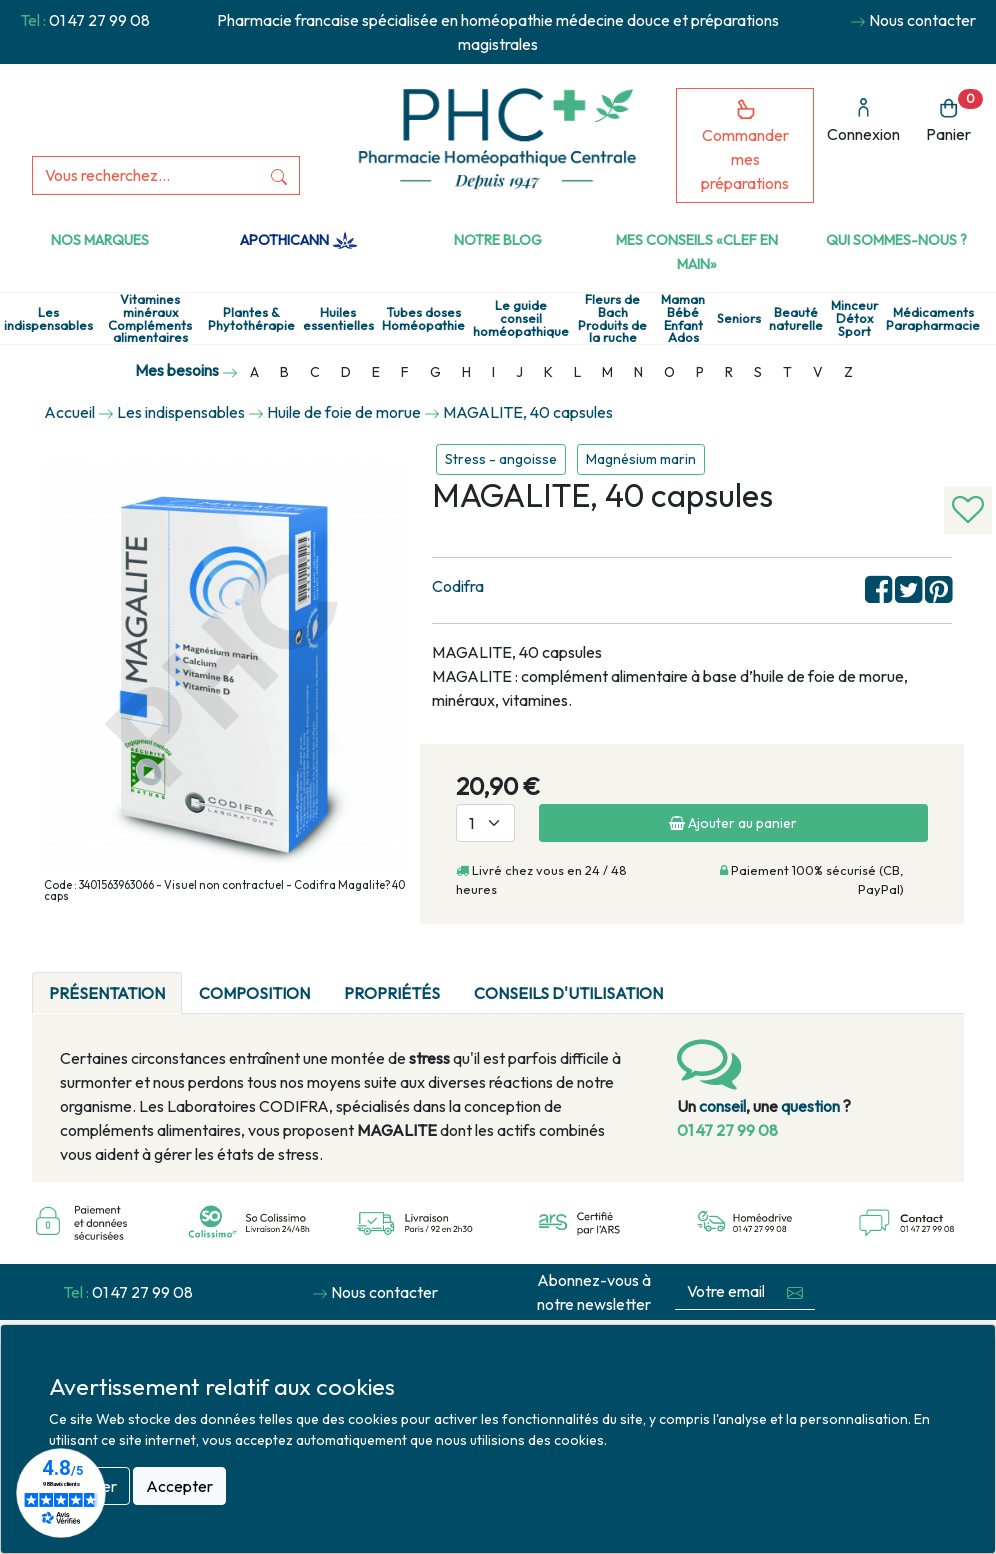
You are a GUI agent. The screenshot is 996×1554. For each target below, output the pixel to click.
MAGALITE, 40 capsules (528, 412)
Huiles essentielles (338, 319)
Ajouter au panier (733, 823)
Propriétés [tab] (392, 993)
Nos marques (100, 240)
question (810, 1106)
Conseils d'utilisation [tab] (568, 993)
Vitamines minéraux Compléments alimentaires (150, 318)
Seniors (739, 318)
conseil (722, 1106)
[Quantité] (485, 823)
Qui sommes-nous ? (896, 240)
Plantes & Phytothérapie (251, 319)
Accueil (69, 412)
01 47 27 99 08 (99, 20)
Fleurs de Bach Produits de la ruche (612, 318)
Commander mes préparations (745, 145)
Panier (954, 116)
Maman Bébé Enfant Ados (683, 318)
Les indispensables (48, 319)
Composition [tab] (254, 993)
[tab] (697, 981)
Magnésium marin (641, 459)
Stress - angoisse (501, 459)
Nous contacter (922, 20)
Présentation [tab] (107, 993)
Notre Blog (498, 240)
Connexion (863, 120)
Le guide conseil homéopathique (521, 318)
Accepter (179, 1486)
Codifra (458, 586)
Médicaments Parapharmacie (933, 319)
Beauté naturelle (796, 319)
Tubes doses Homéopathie (423, 319)
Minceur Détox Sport (854, 318)
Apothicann (298, 240)
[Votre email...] (726, 1291)
